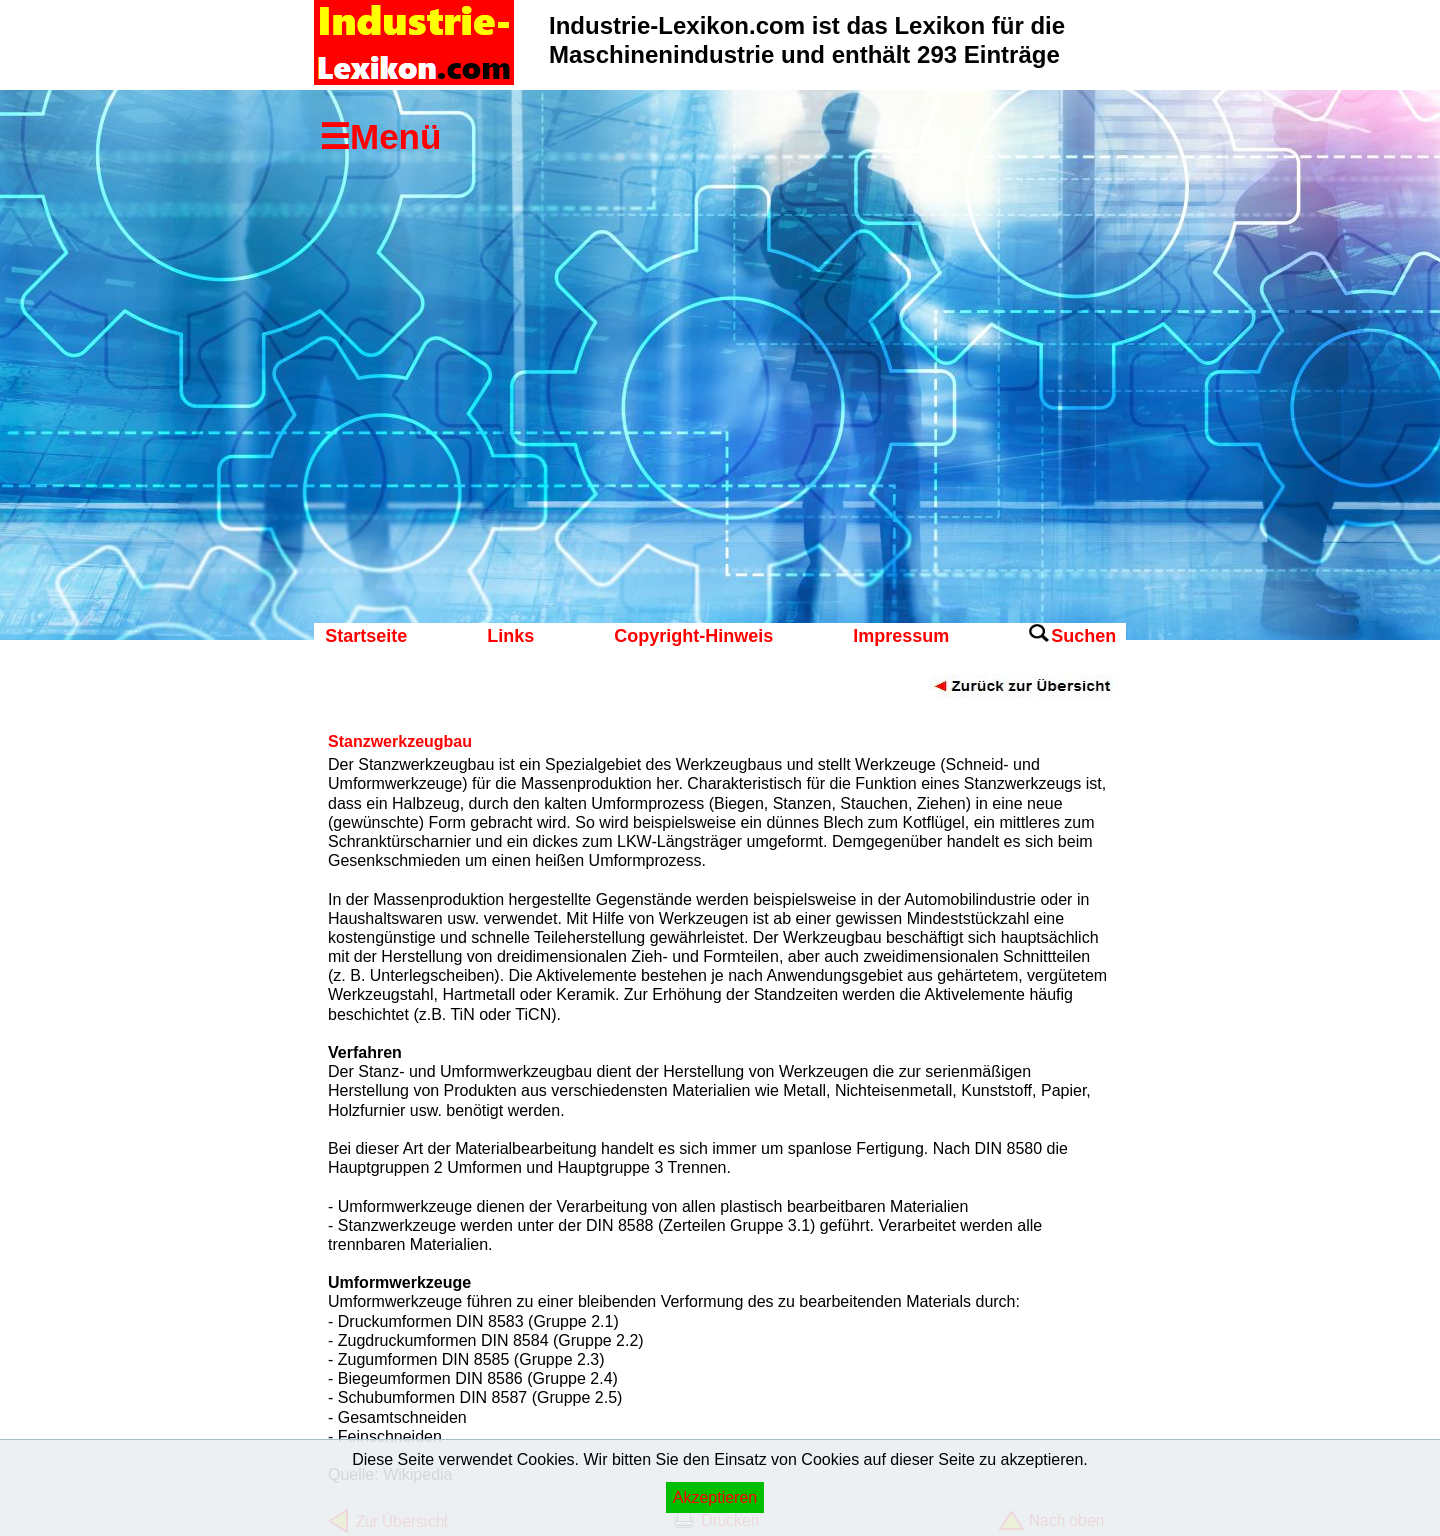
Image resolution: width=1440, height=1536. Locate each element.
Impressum (901, 636)
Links (510, 636)
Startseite (366, 636)
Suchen (1083, 636)
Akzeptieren (715, 1497)
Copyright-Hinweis (693, 636)
